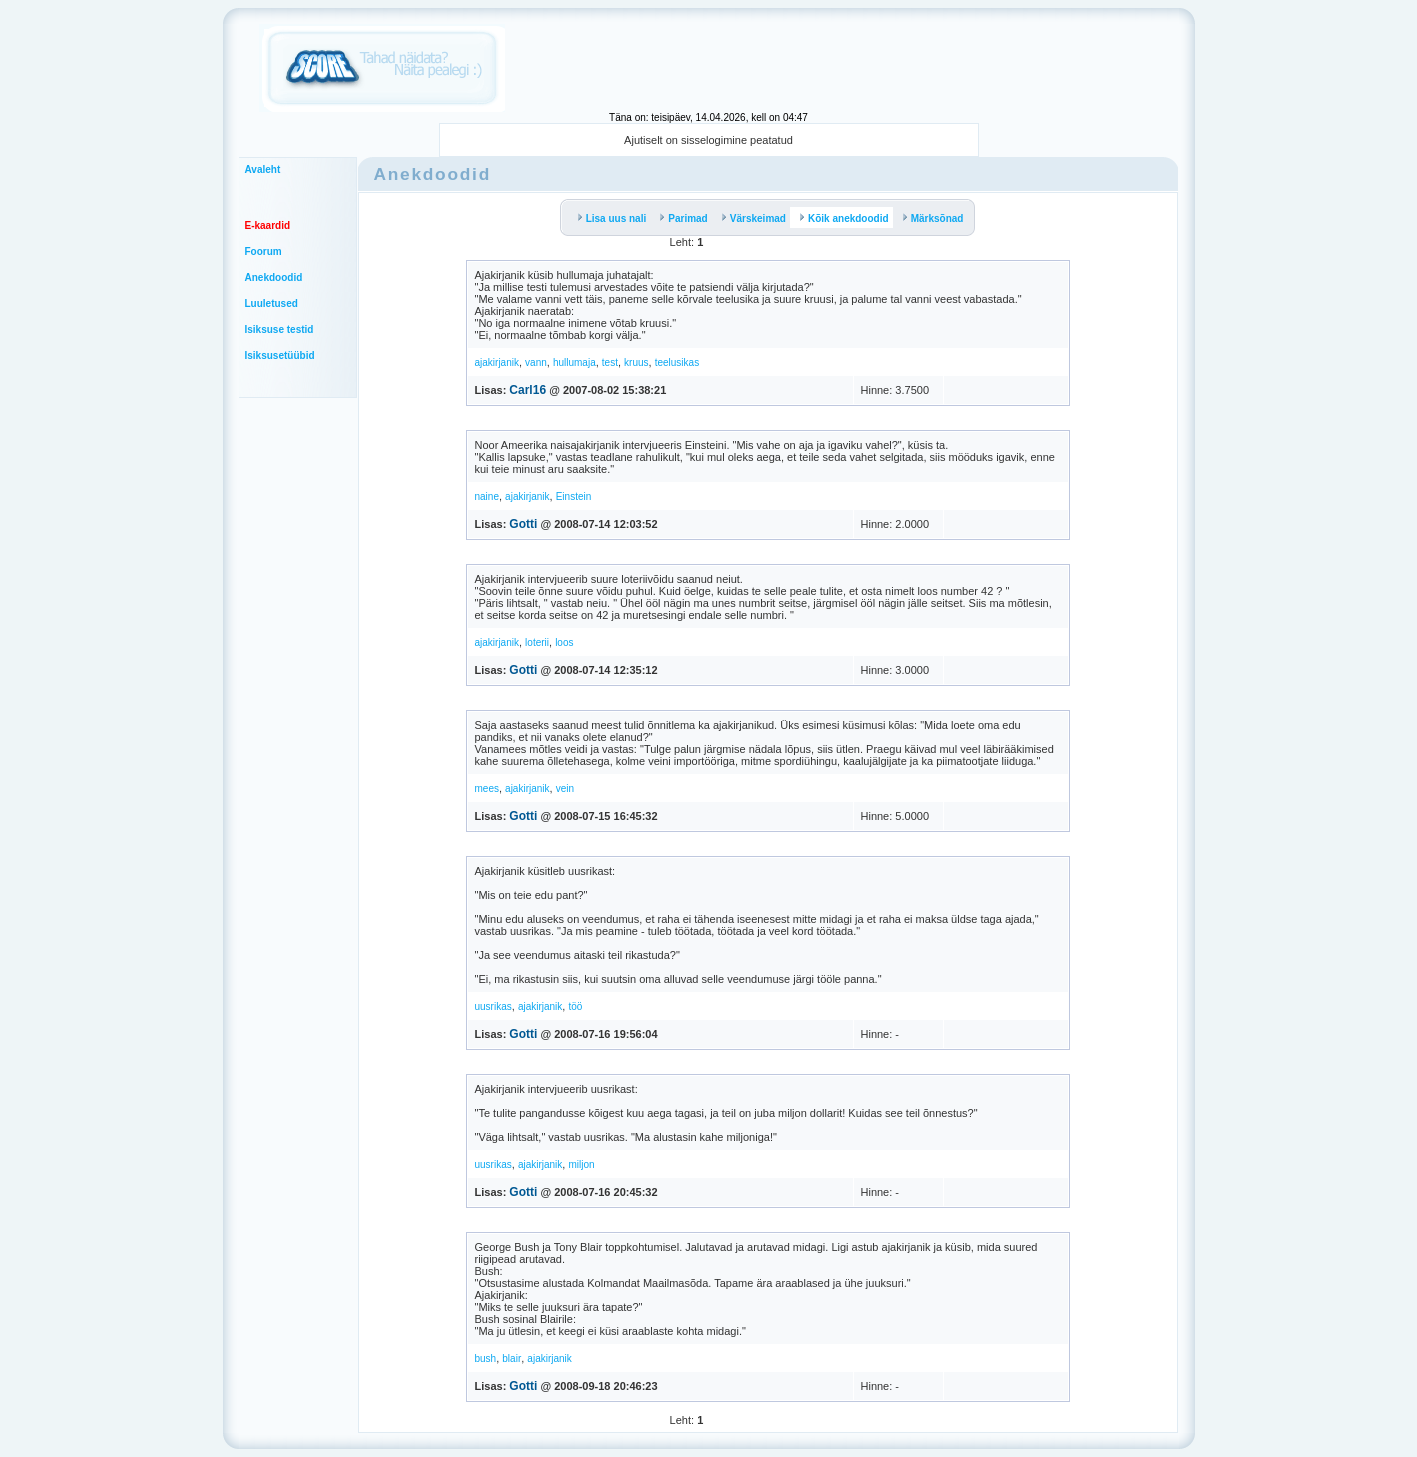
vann (536, 362)
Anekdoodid (274, 277)
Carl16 (527, 390)
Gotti (523, 524)
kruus (636, 362)
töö (575, 1006)
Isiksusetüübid (280, 355)
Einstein (574, 496)
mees (487, 788)
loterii (537, 642)
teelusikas (677, 362)
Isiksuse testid (279, 329)
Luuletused (271, 303)
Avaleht (263, 169)
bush (486, 1358)
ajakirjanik (497, 362)
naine (487, 496)
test (610, 362)
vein (565, 788)
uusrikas (493, 1006)
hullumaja (574, 362)
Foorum (263, 251)
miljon (581, 1164)
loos (564, 642)
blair (511, 1358)
